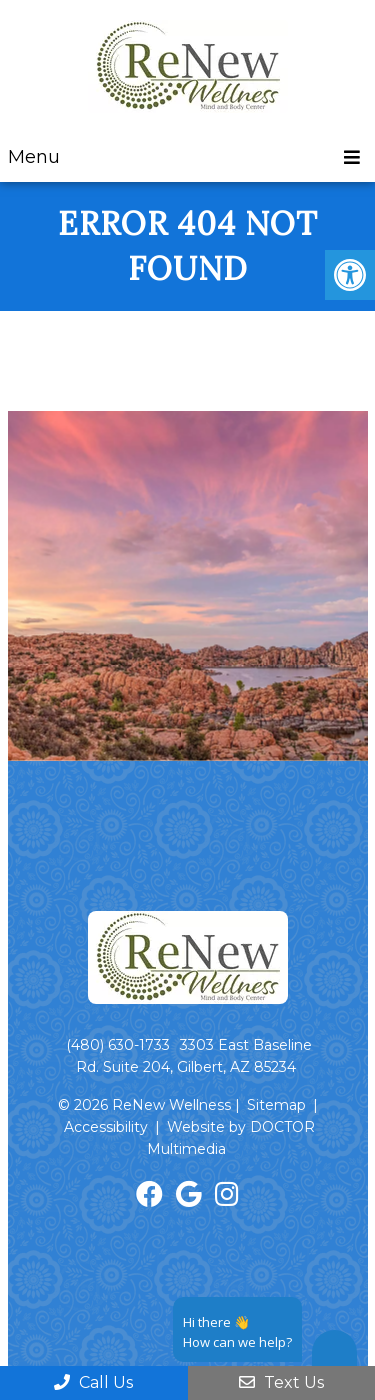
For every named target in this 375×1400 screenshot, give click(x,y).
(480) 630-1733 (118, 1045)
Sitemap (276, 1105)
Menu (34, 157)
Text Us (281, 1382)
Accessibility (106, 1127)
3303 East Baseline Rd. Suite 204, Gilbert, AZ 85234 (194, 1056)
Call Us (93, 1382)
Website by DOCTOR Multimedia (231, 1138)
